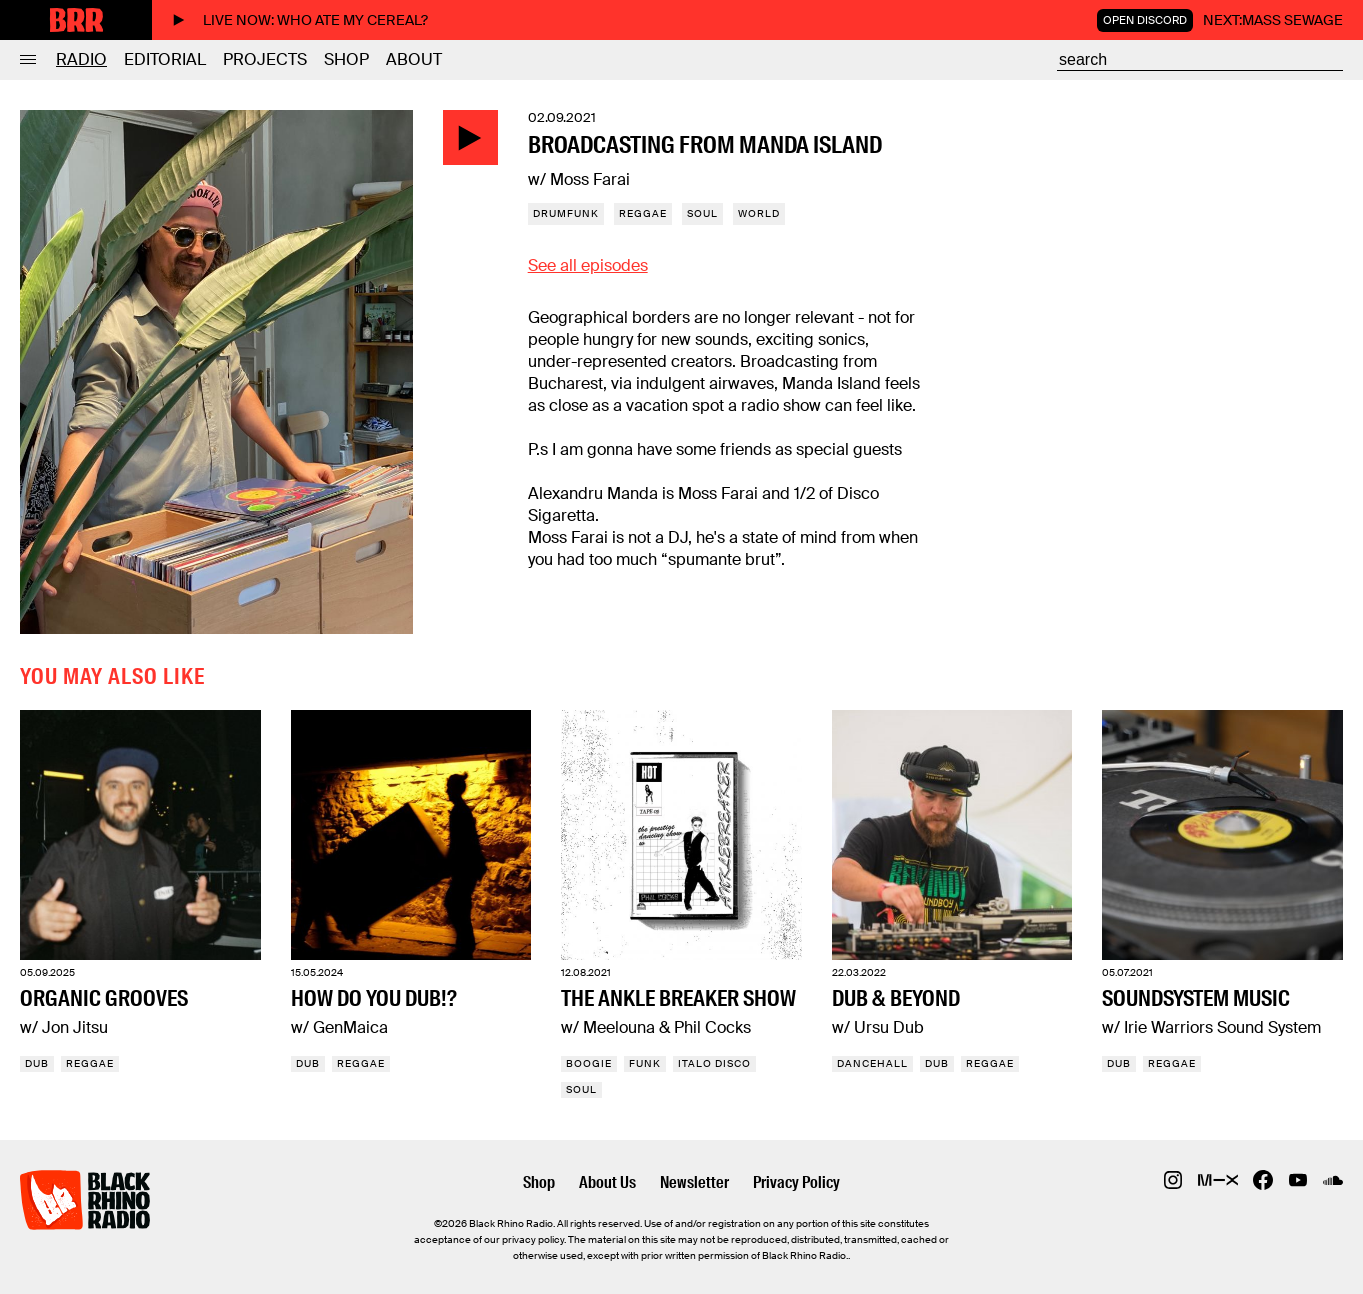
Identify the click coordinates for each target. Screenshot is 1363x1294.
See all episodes (588, 265)
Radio (81, 59)
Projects (265, 59)
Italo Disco (714, 1063)
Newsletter (694, 1182)
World (759, 213)
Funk (645, 1063)
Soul (702, 213)
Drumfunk (566, 213)
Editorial (165, 59)
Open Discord (1145, 20)
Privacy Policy (796, 1182)
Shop (346, 59)
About (414, 59)
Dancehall (872, 1063)
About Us (607, 1182)
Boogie (589, 1063)
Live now (300, 20)
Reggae (643, 213)
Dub (37, 1063)
